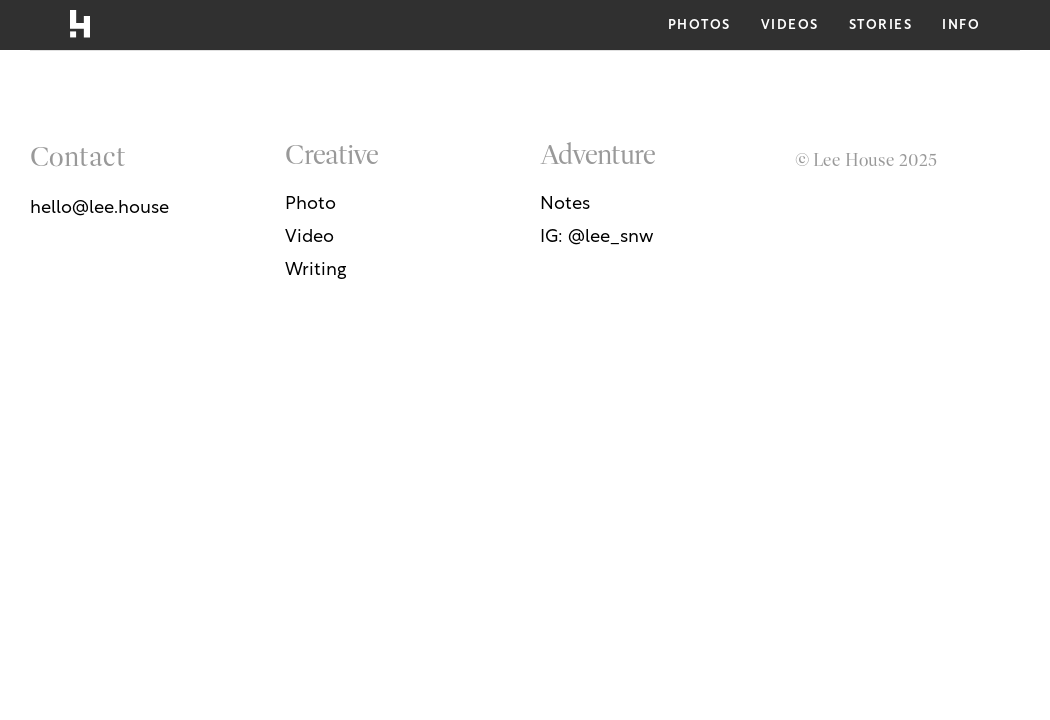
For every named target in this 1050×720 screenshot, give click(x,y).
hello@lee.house (99, 208)
